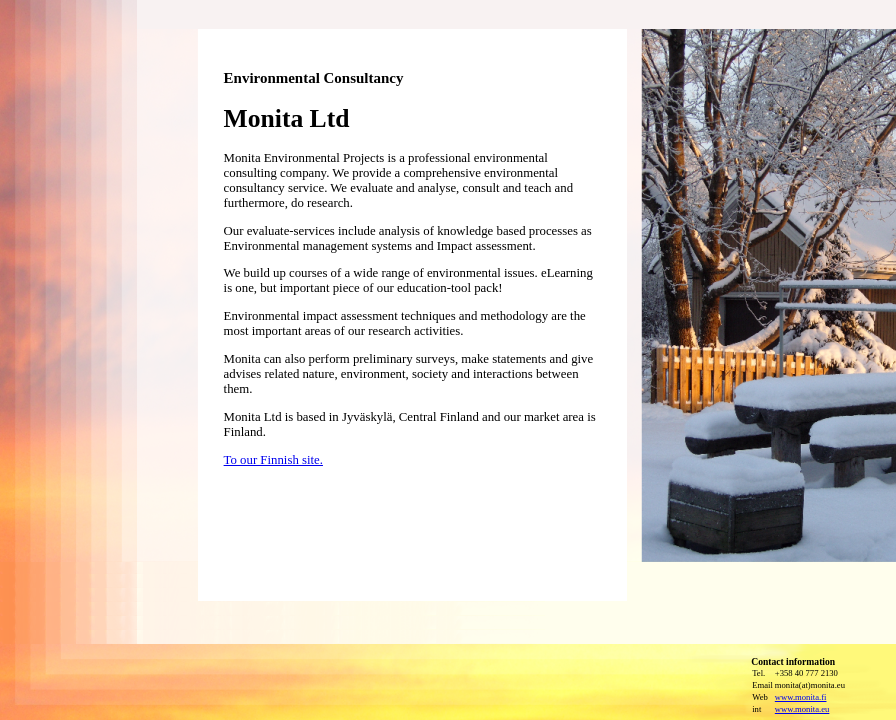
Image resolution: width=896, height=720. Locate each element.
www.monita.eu (802, 709)
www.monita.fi (801, 697)
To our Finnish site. (273, 460)
